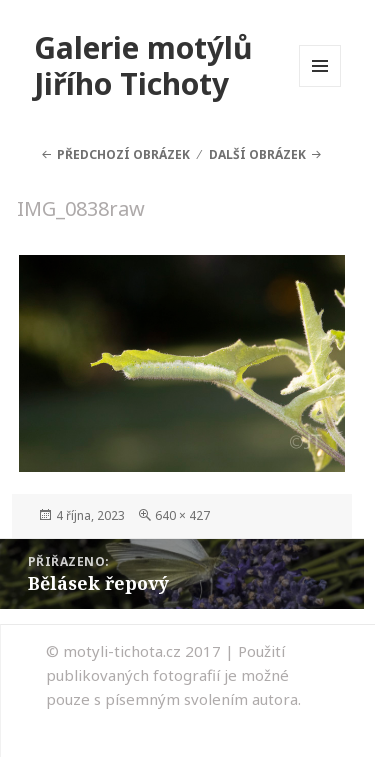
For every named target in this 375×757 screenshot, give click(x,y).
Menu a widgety (320, 86)
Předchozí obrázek (123, 154)
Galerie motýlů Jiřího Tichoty (143, 65)
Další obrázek (257, 154)
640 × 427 (182, 515)
